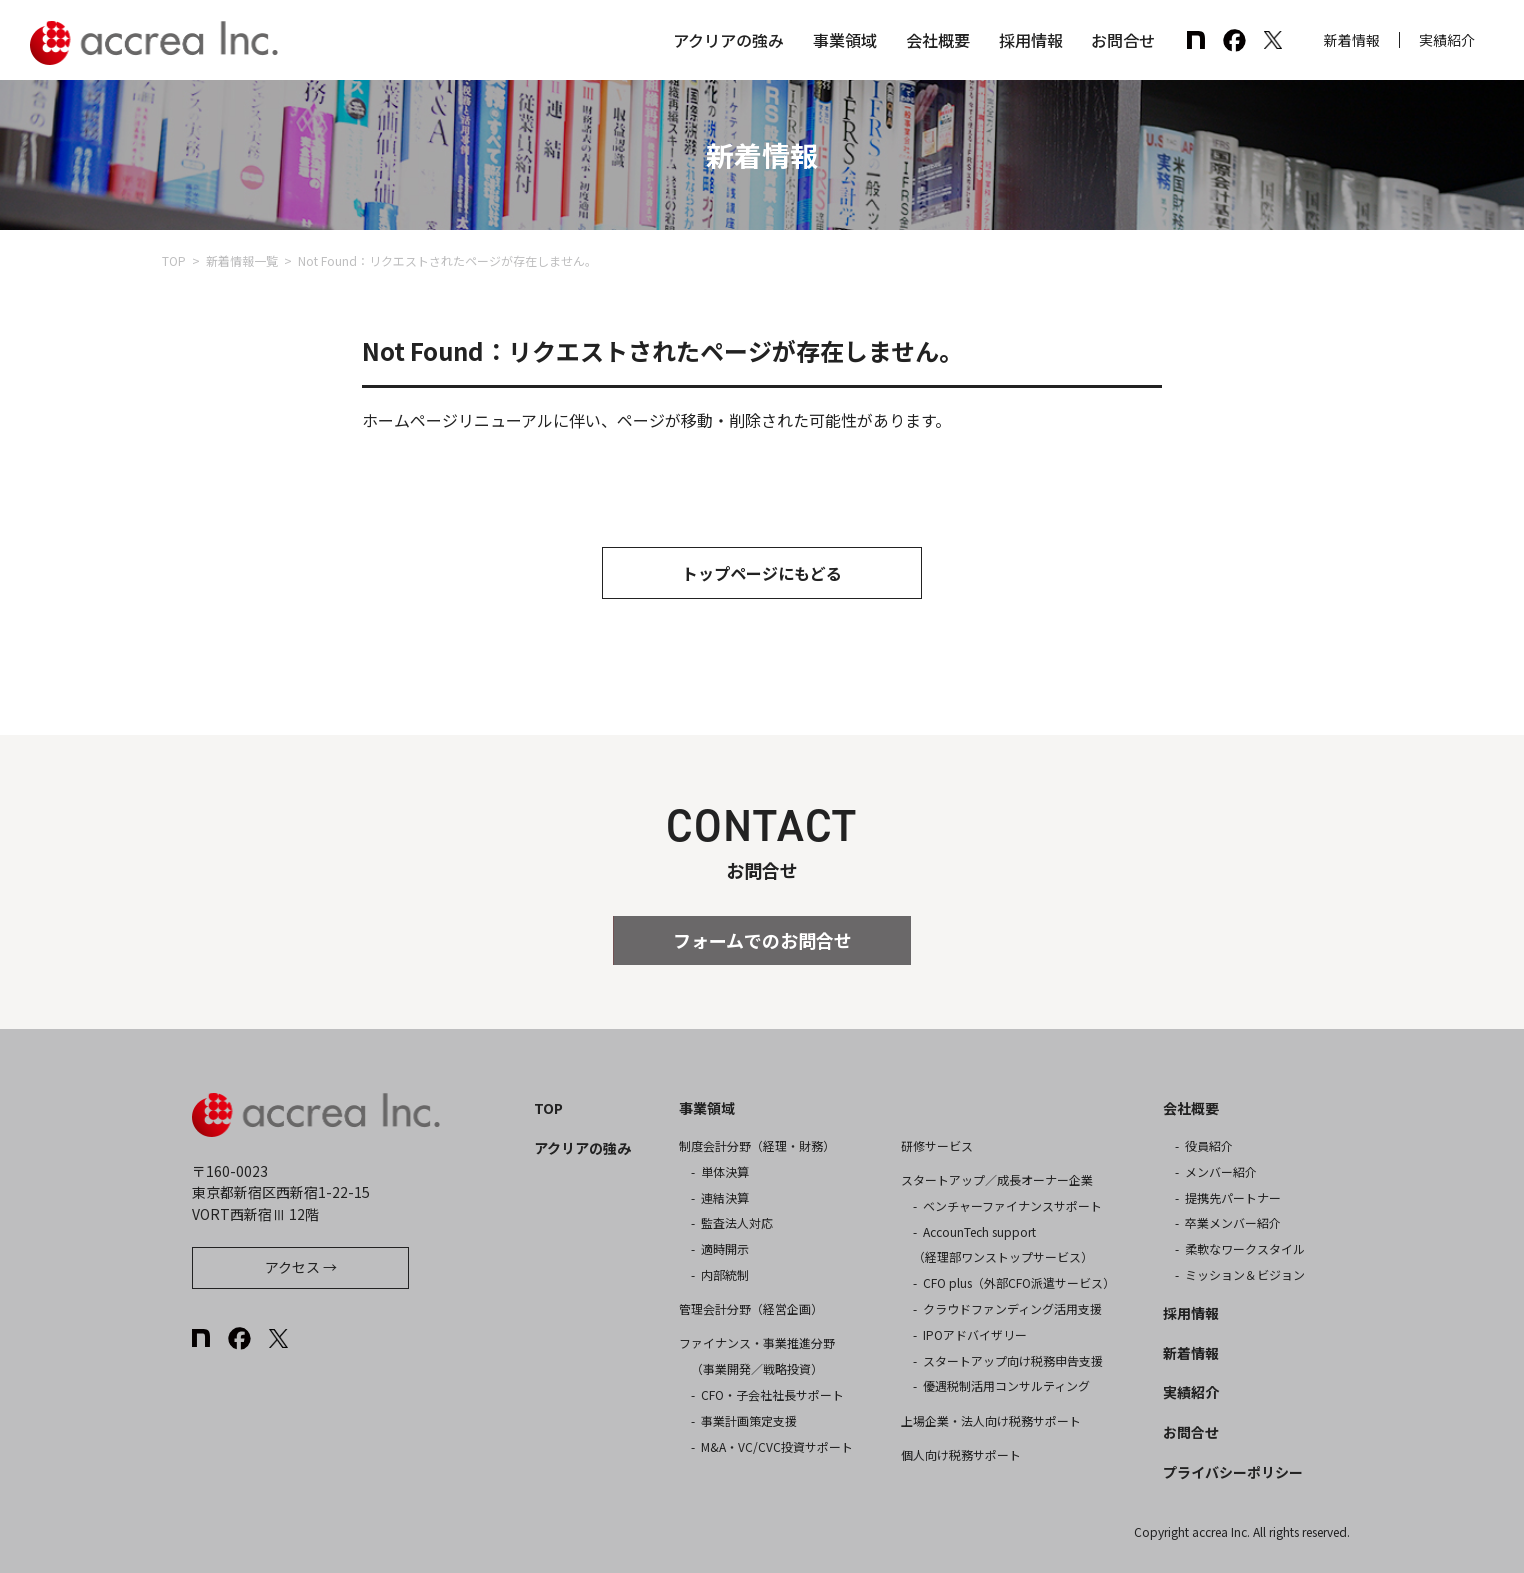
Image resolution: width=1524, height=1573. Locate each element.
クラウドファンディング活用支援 (1012, 1308)
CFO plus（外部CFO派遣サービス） (1019, 1282)
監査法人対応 (737, 1222)
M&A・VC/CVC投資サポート (777, 1446)
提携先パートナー (1233, 1197)
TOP (174, 260)
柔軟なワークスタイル (1245, 1248)
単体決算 (725, 1171)
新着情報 (1352, 40)
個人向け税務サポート (961, 1454)
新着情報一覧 (242, 260)
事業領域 (845, 40)
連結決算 (725, 1197)
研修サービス (937, 1145)
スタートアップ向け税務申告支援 (1013, 1360)
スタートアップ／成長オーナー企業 (997, 1179)
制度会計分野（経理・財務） (757, 1145)
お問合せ (1123, 40)
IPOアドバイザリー (975, 1334)
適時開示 (725, 1248)
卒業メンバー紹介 (1233, 1222)
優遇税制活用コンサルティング (1006, 1385)
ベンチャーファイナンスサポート (1012, 1205)
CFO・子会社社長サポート (772, 1394)
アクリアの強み (728, 40)
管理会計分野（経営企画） (751, 1308)
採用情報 (1031, 40)
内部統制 (725, 1274)
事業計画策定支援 (749, 1420)
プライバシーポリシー (1233, 1472)
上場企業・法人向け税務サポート (991, 1420)
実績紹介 (1447, 40)
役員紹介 (1209, 1145)
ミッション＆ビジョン (1245, 1274)
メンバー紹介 (1221, 1171)
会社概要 (938, 40)
